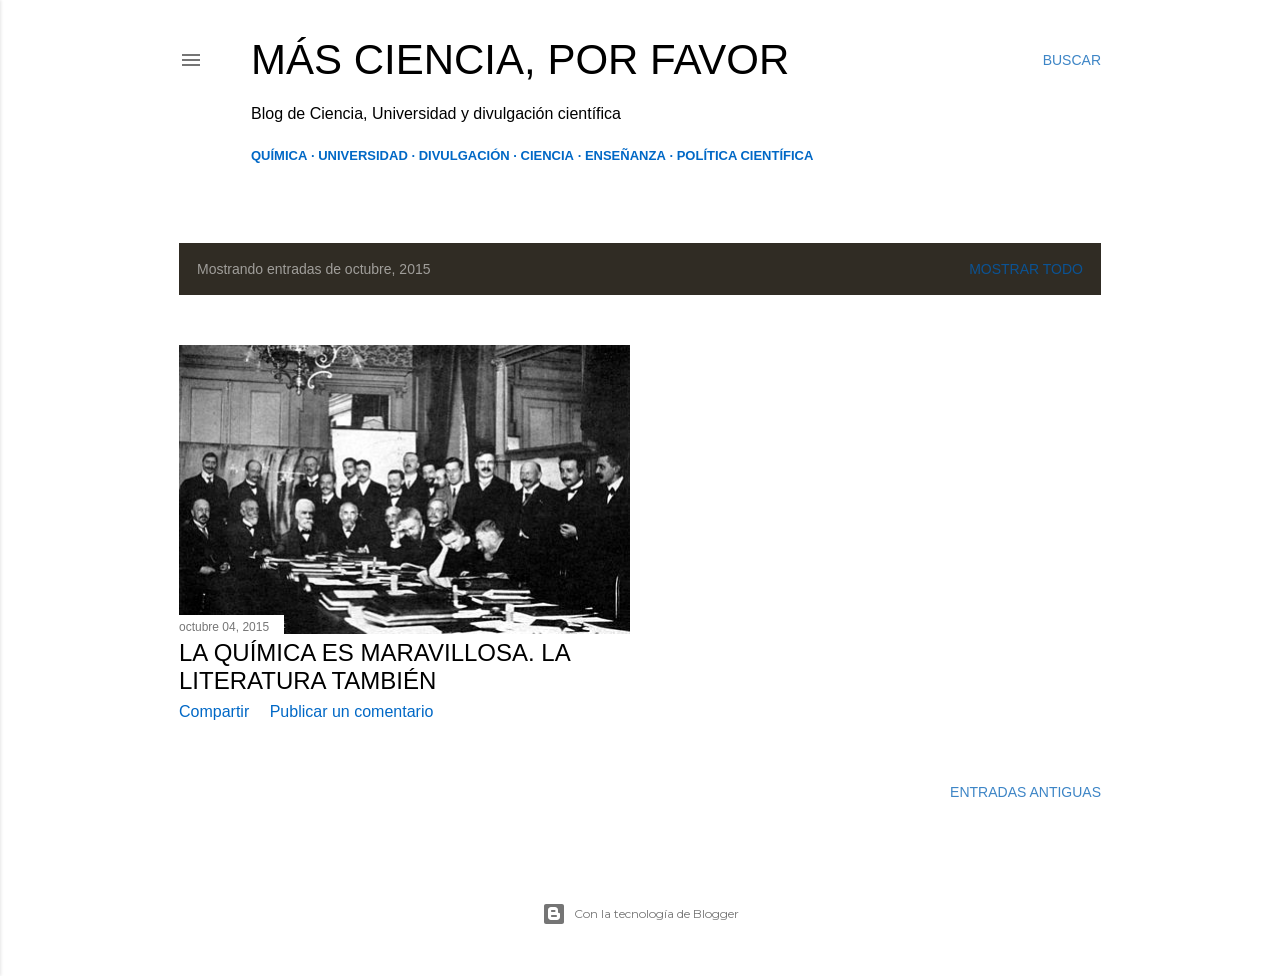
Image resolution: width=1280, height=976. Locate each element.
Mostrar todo (1026, 269)
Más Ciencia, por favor (520, 59)
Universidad (363, 155)
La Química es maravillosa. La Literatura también (374, 666)
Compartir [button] (214, 711)
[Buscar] (1072, 60)
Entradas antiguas (1025, 792)
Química (279, 155)
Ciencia (547, 155)
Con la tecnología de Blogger (640, 914)
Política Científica (745, 155)
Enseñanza (625, 155)
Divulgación (464, 155)
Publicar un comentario (352, 711)
